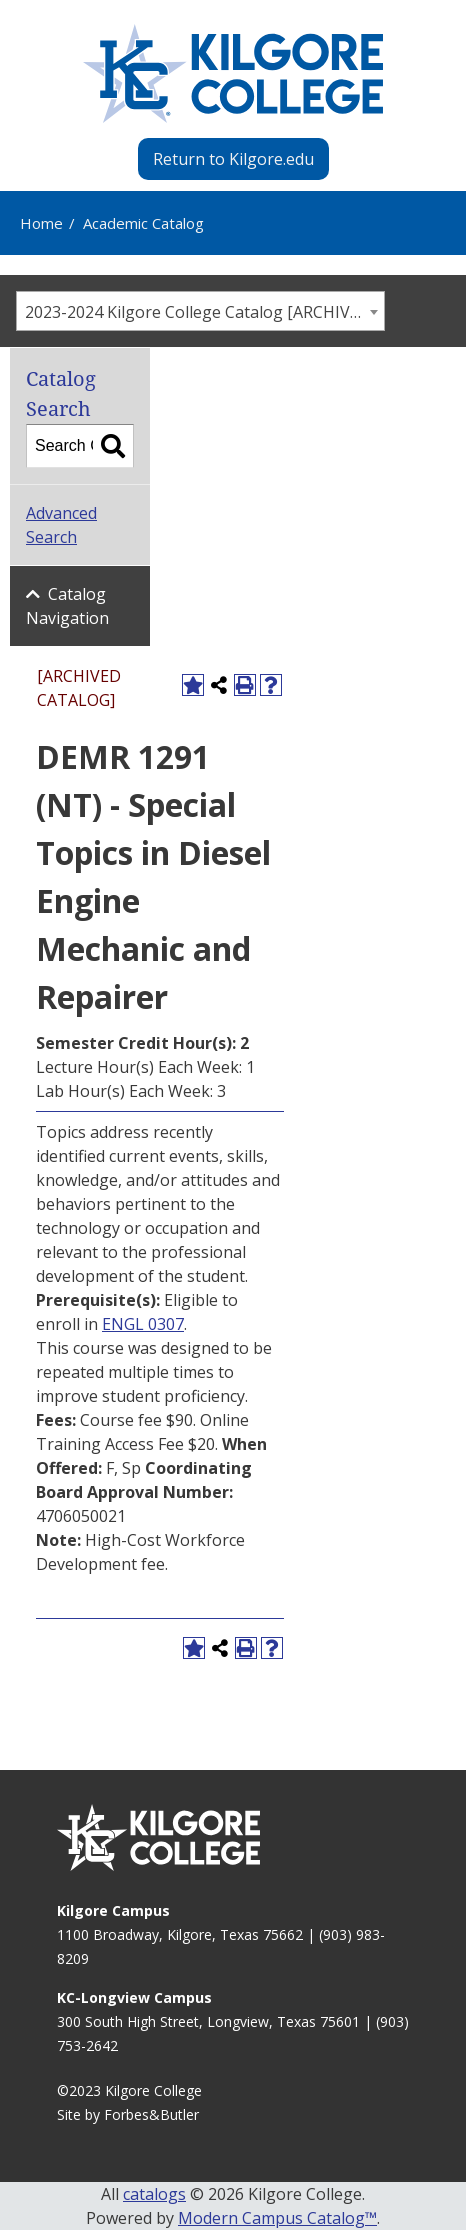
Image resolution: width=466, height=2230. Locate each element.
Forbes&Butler (151, 2114)
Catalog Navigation (67, 606)
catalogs (154, 2194)
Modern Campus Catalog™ (277, 2218)
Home (41, 223)
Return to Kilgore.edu (233, 159)
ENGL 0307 (143, 1324)
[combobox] (200, 311)
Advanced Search (61, 525)
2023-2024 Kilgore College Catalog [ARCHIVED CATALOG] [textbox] (204, 312)
